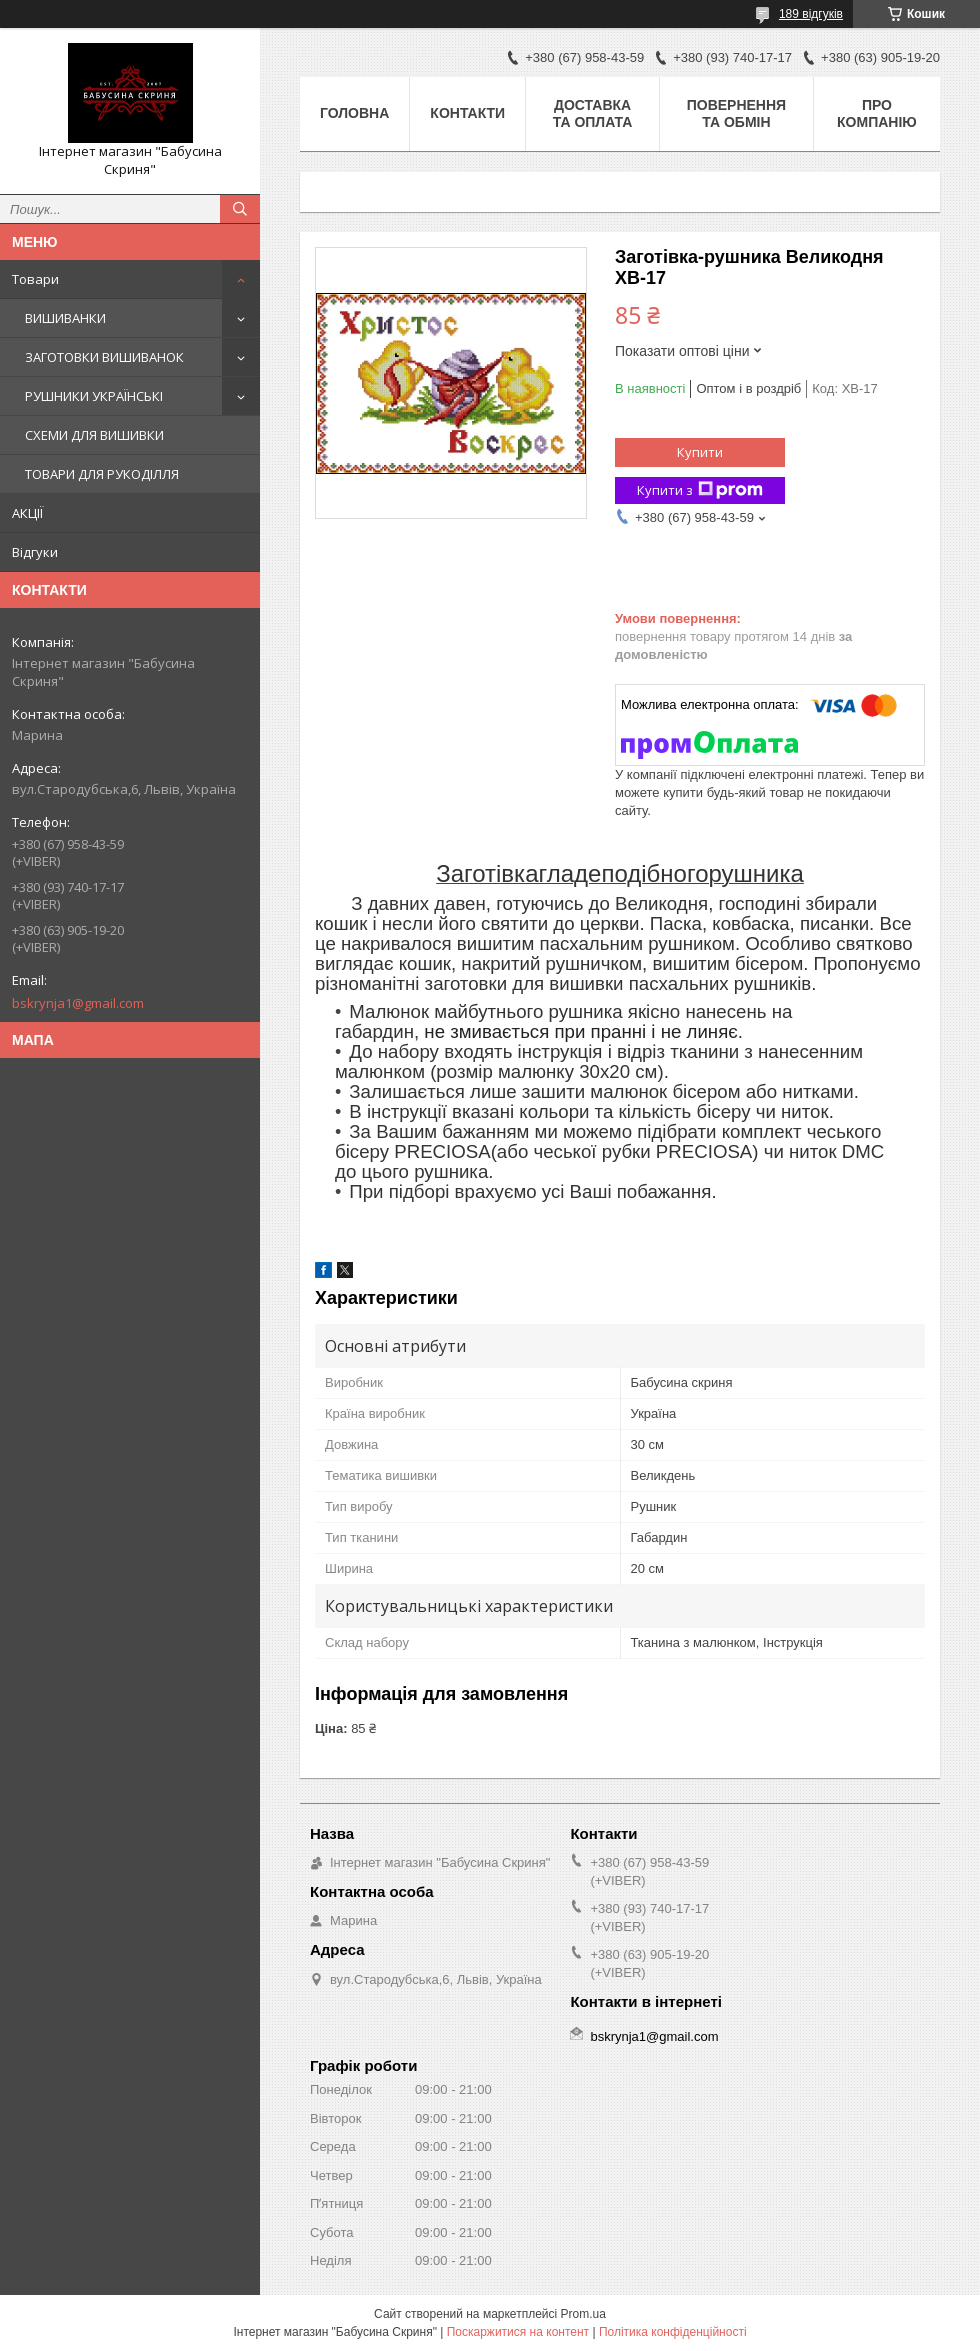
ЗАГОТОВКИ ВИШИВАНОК (104, 357)
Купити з (700, 490)
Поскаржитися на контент (518, 2332)
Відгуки (35, 552)
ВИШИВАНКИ (65, 318)
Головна (354, 113)
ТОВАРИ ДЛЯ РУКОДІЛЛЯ (102, 474)
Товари (35, 279)
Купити (700, 452)
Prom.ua (583, 2314)
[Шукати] (240, 209)
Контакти (467, 113)
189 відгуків (811, 14)
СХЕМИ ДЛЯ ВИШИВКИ (94, 435)
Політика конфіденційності (673, 2332)
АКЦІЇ (27, 513)
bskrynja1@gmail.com (78, 1003)
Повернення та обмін (736, 113)
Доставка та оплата (593, 113)
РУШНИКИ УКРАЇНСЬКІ (94, 396)
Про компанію (877, 113)
